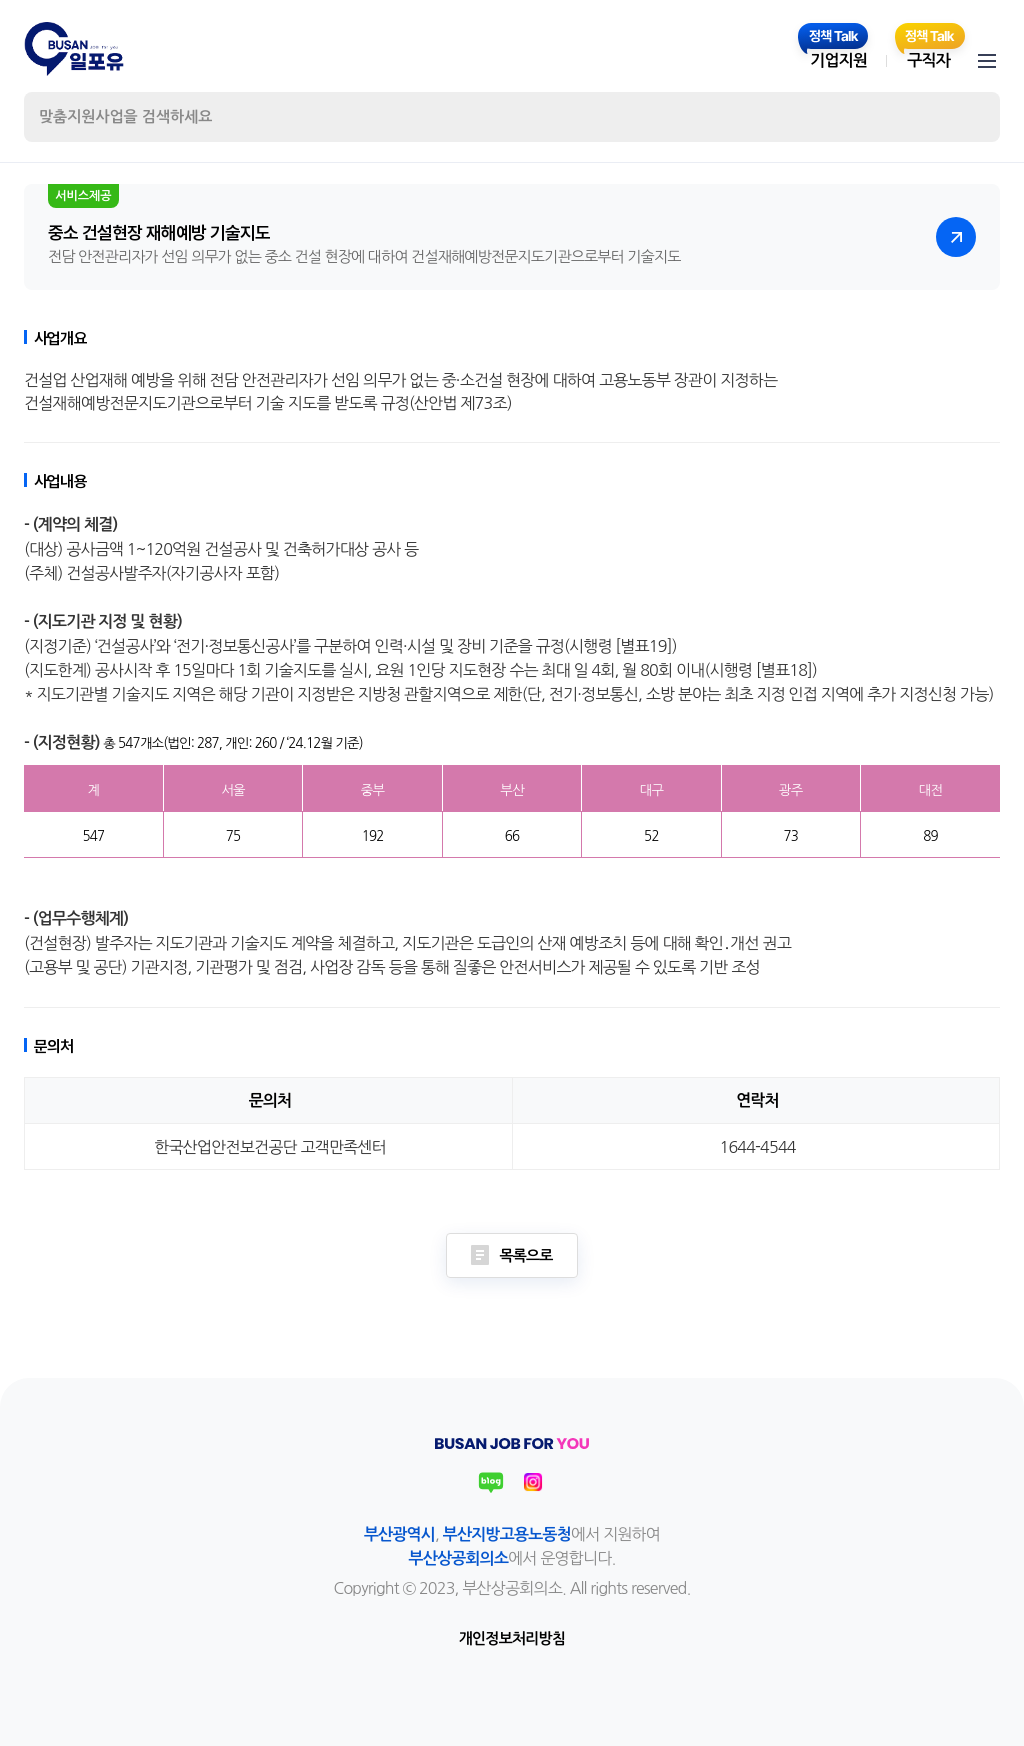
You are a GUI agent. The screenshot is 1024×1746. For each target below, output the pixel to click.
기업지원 (838, 60)
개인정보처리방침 (512, 1638)
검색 (968, 117)
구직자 (928, 60)
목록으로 (511, 1255)
